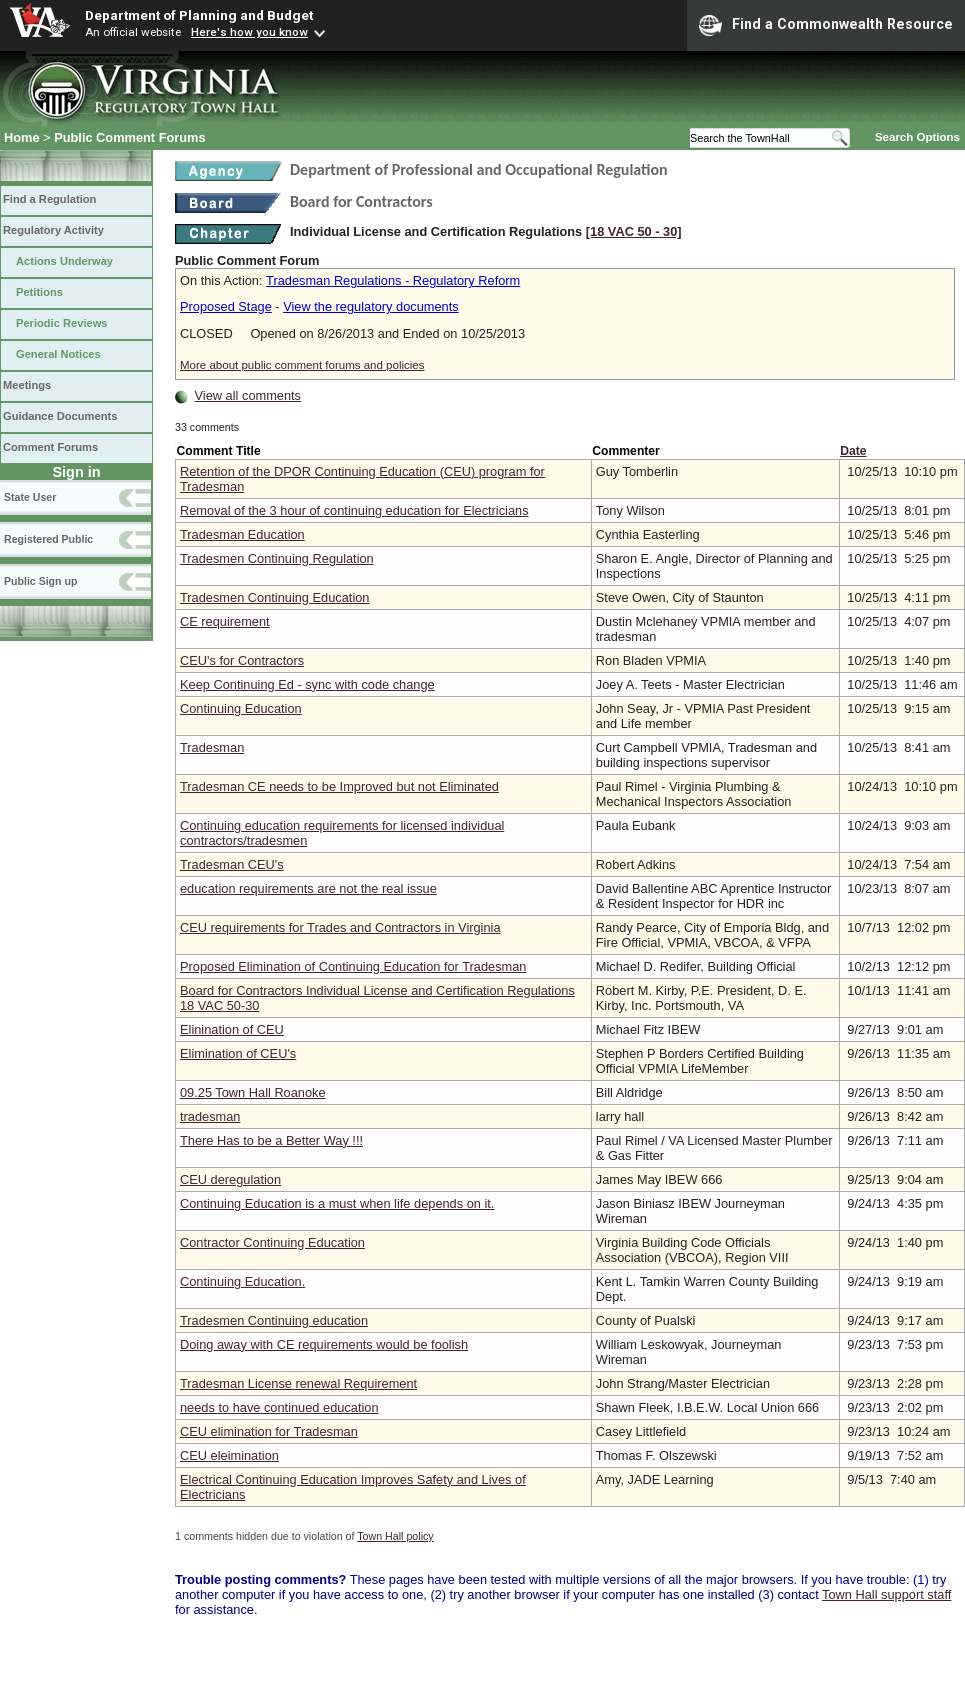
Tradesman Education (242, 534)
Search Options (917, 137)
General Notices (58, 354)
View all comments (248, 395)
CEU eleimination (229, 1455)
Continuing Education (241, 708)
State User (30, 497)
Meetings (27, 385)
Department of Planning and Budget (199, 15)
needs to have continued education (279, 1407)
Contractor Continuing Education (272, 1242)
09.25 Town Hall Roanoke (253, 1092)
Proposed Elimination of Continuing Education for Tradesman (353, 966)
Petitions (39, 292)
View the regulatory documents (370, 306)
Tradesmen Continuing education (274, 1320)
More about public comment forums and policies (302, 365)
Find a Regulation (49, 199)
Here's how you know (249, 32)
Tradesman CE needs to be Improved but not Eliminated (339, 786)
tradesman (210, 1116)
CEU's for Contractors (242, 660)
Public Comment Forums (129, 137)
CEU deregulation (230, 1179)
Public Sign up (40, 581)
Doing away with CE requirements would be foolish (324, 1344)
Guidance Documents (60, 416)
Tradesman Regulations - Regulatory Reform (393, 280)
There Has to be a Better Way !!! (271, 1140)
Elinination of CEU (232, 1029)
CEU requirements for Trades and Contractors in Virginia (340, 927)
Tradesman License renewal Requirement (298, 1383)
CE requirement (225, 621)
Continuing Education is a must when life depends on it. (337, 1203)
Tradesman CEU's (232, 864)
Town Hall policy (395, 1536)
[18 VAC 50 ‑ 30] (634, 231)
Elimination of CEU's (238, 1053)
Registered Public (48, 539)
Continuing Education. (242, 1281)
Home (22, 137)
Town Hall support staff (886, 1594)
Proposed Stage (226, 306)
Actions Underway (64, 261)
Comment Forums (50, 447)
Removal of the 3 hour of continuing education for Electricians (354, 510)
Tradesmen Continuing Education (274, 597)
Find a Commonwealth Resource (826, 25)
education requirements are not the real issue (308, 888)
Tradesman (212, 747)
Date (853, 451)
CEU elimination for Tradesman (269, 1431)
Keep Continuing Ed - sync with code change (307, 684)
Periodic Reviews (62, 323)
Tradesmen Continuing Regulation (277, 558)
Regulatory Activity (53, 230)
